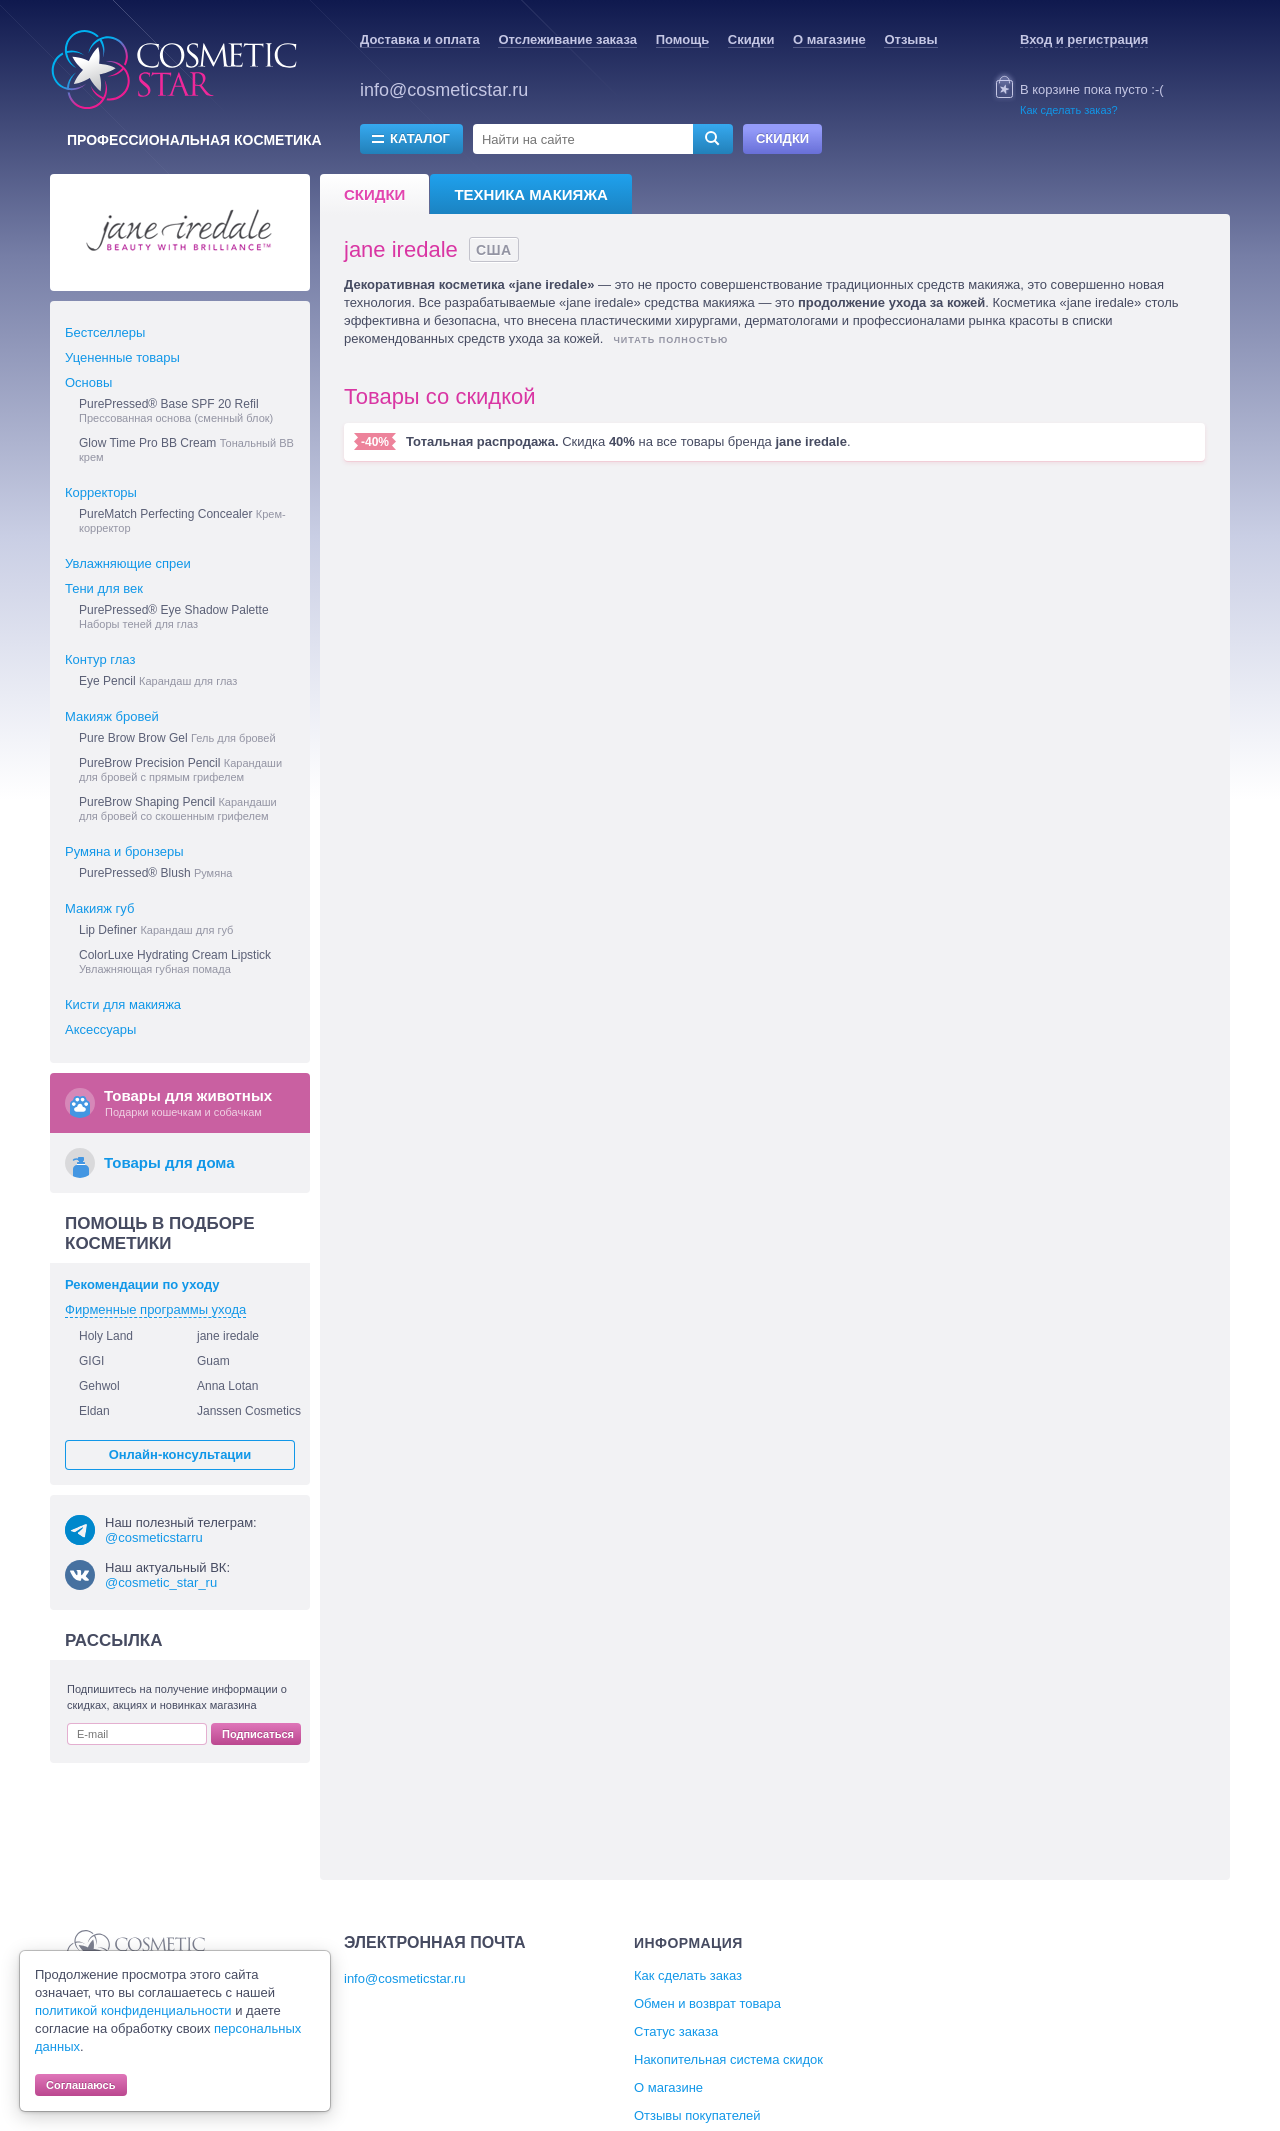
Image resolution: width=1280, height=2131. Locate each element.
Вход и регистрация (1084, 39)
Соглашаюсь (81, 2085)
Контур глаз (100, 659)
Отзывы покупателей (697, 2115)
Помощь (682, 39)
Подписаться (258, 1734)
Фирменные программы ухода (155, 1309)
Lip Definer (156, 930)
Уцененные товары (122, 357)
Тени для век (104, 588)
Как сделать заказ (688, 1975)
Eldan (94, 1411)
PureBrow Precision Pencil (180, 769)
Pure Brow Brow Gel (177, 738)
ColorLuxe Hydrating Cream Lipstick (175, 961)
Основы (88, 382)
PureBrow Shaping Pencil (178, 808)
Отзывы (910, 39)
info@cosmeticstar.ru (444, 90)
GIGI (91, 1361)
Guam (213, 1361)
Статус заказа (676, 2031)
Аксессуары (100, 1029)
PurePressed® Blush (155, 873)
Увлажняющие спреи (128, 563)
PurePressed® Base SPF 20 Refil (176, 410)
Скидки (751, 39)
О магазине (829, 39)
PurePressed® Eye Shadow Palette (174, 616)
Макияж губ (99, 908)
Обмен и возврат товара (707, 2003)
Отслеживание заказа (567, 39)
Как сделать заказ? (1069, 110)
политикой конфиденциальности (133, 2010)
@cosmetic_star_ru (161, 1582)
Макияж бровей (112, 716)
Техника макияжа (530, 194)
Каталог (420, 138)
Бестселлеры (105, 332)
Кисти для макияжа (123, 1004)
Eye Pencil (158, 681)
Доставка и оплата (420, 39)
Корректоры (101, 492)
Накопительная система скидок (728, 2059)
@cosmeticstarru (154, 1537)
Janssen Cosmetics (249, 1411)
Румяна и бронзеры (124, 851)
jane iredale (228, 1336)
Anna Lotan (227, 1386)
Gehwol (99, 1386)
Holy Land (106, 1336)
